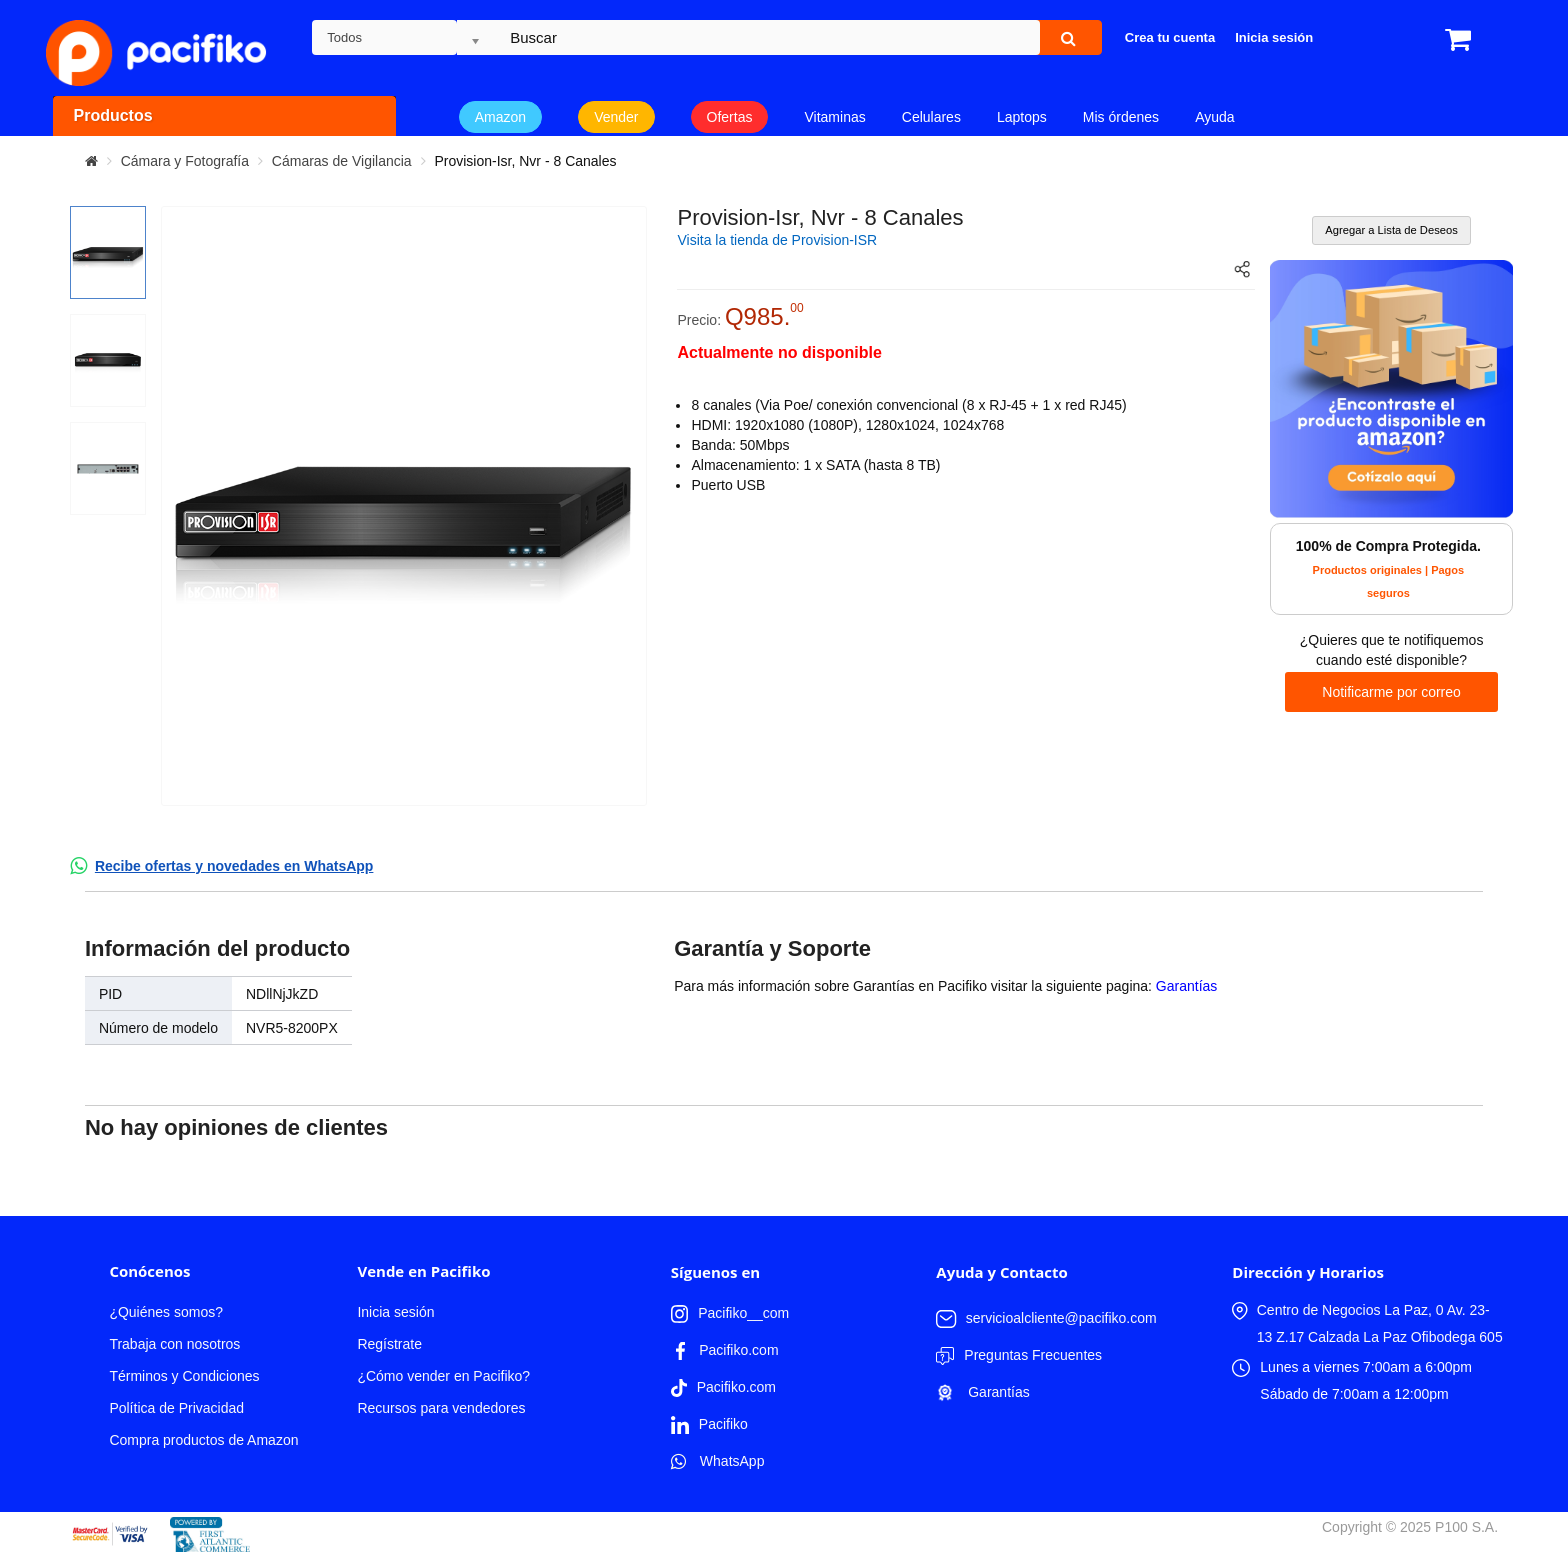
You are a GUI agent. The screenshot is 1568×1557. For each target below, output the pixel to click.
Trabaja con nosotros (174, 1344)
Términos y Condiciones (184, 1376)
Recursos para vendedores (441, 1408)
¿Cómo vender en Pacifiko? (443, 1376)
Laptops (1022, 117)
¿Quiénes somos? (166, 1312)
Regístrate (389, 1344)
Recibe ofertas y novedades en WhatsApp (234, 866)
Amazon (500, 117)
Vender (616, 117)
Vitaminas (835, 117)
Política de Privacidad (176, 1408)
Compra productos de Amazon (203, 1440)
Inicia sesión (395, 1312)
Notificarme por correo (1391, 692)
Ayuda (1214, 117)
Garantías (1186, 986)
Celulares (931, 117)
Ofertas (730, 117)
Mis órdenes (1121, 117)
